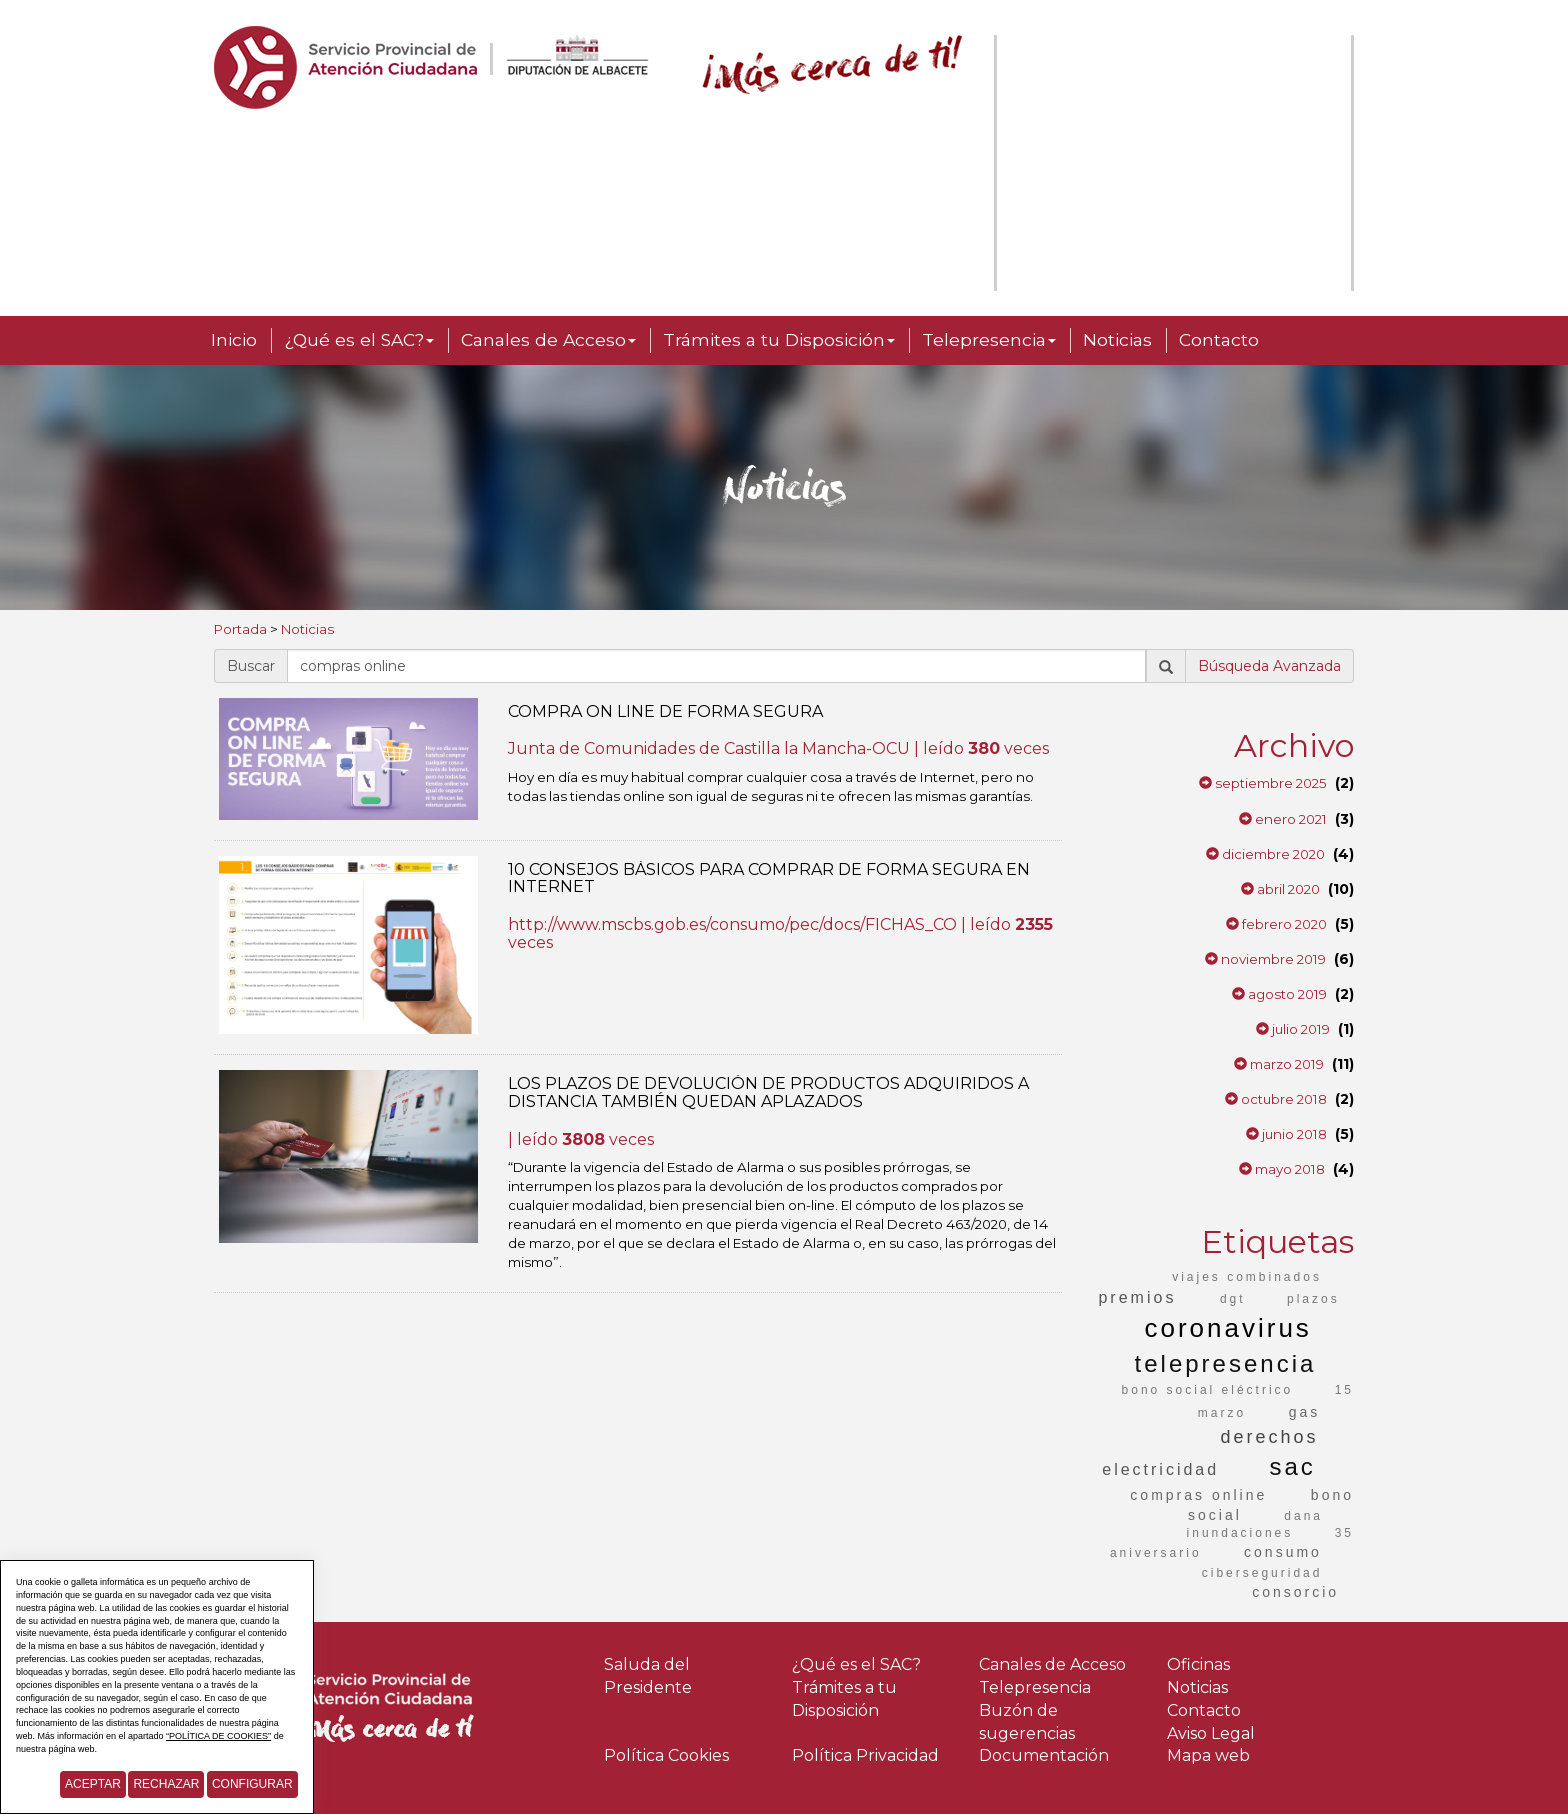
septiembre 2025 (1263, 783)
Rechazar (166, 1784)
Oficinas (1198, 1664)
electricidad (1160, 1469)
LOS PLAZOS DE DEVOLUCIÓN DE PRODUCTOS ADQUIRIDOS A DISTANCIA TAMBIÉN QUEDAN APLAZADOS (768, 1092)
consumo (1283, 1552)
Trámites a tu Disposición (779, 339)
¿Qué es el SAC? (359, 339)
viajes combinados (1247, 1277)
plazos (1313, 1299)
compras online (1198, 1495)
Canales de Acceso (548, 339)
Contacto (1219, 339)
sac (1292, 1466)
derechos (1269, 1437)
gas (1305, 1412)
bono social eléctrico (1208, 1390)
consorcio (1295, 1592)
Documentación (1044, 1755)
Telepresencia (989, 339)
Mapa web (1208, 1755)
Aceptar (93, 1784)
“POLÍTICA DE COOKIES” (218, 1736)
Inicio (234, 339)
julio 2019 (1293, 1029)
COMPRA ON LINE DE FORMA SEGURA (665, 711)
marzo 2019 (1279, 1064)
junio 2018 (1286, 1134)
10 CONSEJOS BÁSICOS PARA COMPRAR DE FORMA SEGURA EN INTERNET (769, 878)
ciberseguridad (1262, 1573)
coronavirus (1227, 1328)
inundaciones (1240, 1533)
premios (1137, 1297)
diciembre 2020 (1265, 854)
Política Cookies (666, 1755)
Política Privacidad (865, 1755)
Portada (240, 629)
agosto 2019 (1279, 994)
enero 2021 (1283, 819)
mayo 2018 (1282, 1169)
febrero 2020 (1276, 924)
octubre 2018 (1276, 1099)
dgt (1233, 1299)
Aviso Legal (1211, 1733)
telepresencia (1226, 1363)
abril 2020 (1280, 889)
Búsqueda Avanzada (1269, 666)
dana (1303, 1516)
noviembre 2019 (1265, 959)
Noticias (1117, 339)
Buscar (251, 666)
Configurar (252, 1784)
